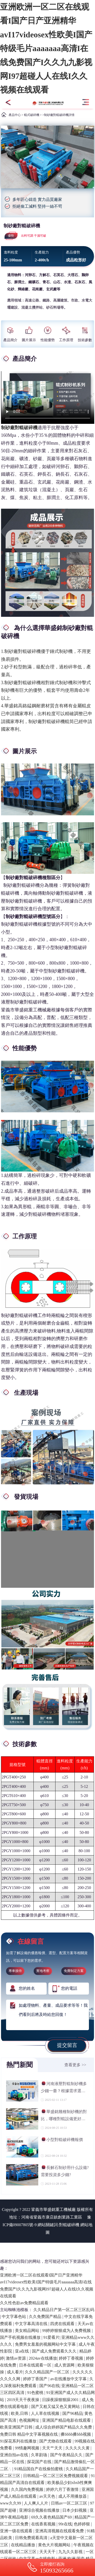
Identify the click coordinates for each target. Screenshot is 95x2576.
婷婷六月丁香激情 (63, 2489)
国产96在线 (49, 2386)
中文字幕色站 (14, 2316)
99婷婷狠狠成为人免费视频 (67, 2330)
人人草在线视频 (45, 2413)
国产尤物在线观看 (56, 2441)
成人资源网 (64, 2365)
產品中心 (15, 115)
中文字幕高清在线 (31, 2324)
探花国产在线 (39, 2462)
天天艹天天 (52, 2448)
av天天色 (47, 2496)
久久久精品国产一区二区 (47, 2372)
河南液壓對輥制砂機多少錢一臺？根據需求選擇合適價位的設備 (64, 2087)
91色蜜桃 (35, 2392)
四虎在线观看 (62, 2324)
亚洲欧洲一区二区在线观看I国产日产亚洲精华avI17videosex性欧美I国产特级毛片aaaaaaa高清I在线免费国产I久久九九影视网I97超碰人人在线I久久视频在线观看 (46, 48)
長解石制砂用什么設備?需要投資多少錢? (65, 2171)
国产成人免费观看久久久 (55, 2351)
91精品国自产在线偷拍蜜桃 (39, 2469)
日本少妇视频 (75, 2510)
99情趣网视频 (27, 2448)
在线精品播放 (23, 2545)
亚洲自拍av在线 (14, 2455)
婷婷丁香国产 (35, 2379)
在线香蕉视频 (43, 2524)
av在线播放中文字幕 (68, 2379)
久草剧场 (39, 2455)
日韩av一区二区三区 (69, 2503)
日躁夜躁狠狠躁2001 (61, 2400)
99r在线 (65, 2524)
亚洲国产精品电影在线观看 (67, 2420)
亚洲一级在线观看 (16, 2531)
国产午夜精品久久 (67, 2455)
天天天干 (47, 2552)
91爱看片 (51, 2337)
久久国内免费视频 (27, 2489)
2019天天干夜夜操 (23, 2400)
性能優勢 (48, 334)
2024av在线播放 (43, 2358)
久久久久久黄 (78, 2448)
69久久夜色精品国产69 (52, 2517)
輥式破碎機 (31, 115)
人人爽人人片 (36, 2503)
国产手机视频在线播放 (21, 2337)
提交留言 (67, 2045)
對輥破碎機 (69, 2225)
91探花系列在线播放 (18, 2441)
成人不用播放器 (73, 2496)
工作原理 (66, 334)
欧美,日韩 (20, 2413)
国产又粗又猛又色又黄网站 (56, 2406)
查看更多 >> (75, 2065)
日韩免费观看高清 (31, 2538)
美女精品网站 (27, 2330)
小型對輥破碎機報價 (62, 2140)
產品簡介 (10, 334)
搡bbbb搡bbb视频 (76, 2434)
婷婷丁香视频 (71, 2358)
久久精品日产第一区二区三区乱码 (63, 2310)
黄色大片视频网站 (54, 2545)
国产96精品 (72, 2413)
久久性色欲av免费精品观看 (24, 2303)
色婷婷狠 (82, 2524)
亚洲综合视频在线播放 (40, 2510)
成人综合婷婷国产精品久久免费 (64, 2427)
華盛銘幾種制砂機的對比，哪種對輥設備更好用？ (64, 2115)
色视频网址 (29, 2420)
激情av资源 (16, 2358)
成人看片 (15, 2372)
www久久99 (11, 2503)
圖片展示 (29, 334)
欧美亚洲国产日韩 (16, 2427)
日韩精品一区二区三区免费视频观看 (56, 2476)
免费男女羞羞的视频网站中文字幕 (46, 2344)
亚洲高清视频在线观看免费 (60, 2531)
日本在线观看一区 (35, 2365)
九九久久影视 (71, 2552)
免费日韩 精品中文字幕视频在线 (29, 2434)
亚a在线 (22, 2351)
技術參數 (85, 334)
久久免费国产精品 (45, 2316)
